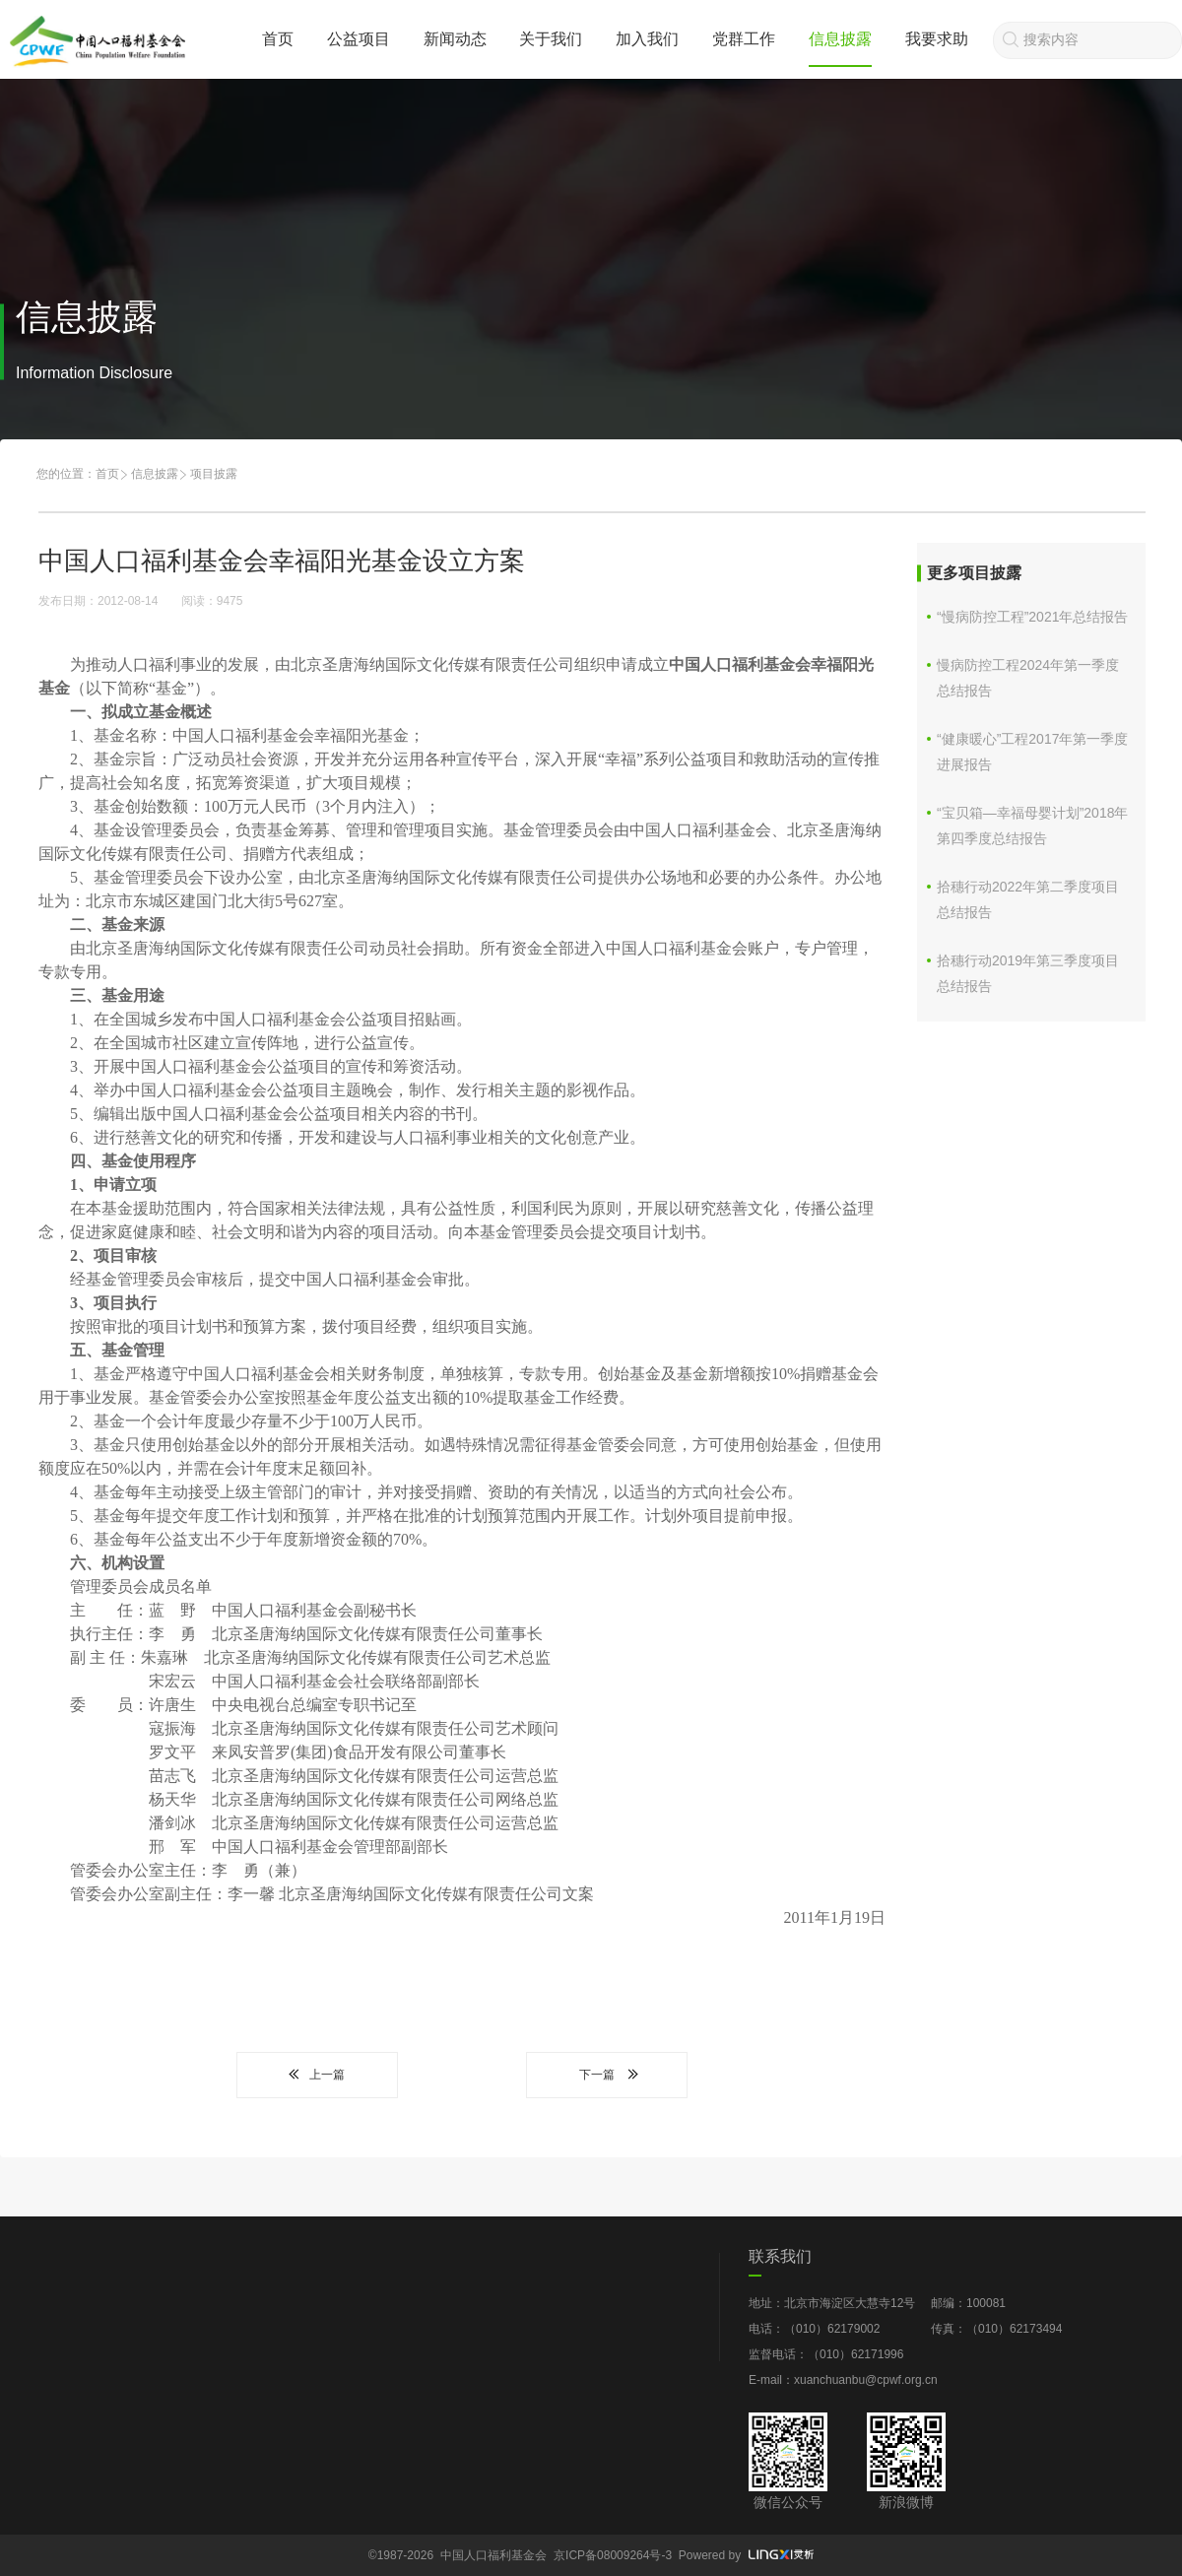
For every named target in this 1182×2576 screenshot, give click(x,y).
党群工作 (743, 39)
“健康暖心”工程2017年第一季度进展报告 (1032, 751)
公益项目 (358, 39)
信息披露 (840, 39)
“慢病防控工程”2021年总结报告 (1032, 617)
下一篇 (606, 2074)
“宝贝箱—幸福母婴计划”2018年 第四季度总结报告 (1032, 825)
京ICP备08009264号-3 (613, 2555)
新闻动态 (455, 39)
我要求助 (936, 39)
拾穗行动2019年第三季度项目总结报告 (1028, 973)
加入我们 (647, 39)
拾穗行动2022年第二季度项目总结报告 (1028, 899)
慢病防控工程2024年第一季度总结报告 (1028, 677)
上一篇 (317, 2074)
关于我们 (550, 39)
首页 (278, 39)
